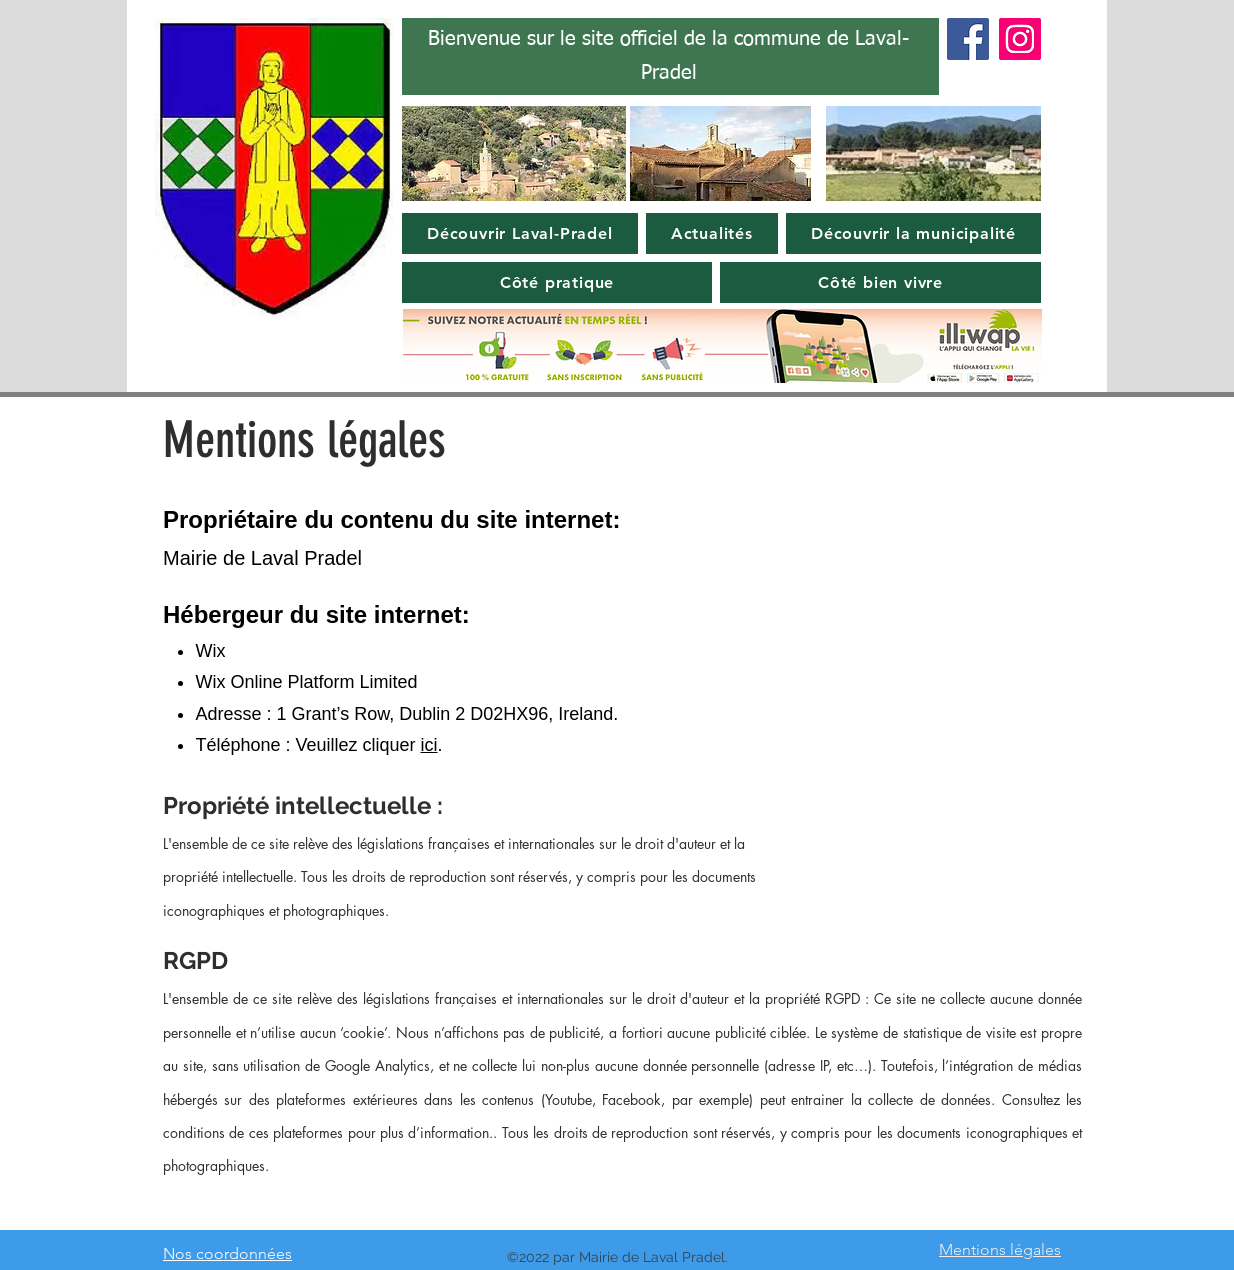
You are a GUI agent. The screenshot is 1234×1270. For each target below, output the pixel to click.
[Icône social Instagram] (1020, 39)
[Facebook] (968, 39)
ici (429, 745)
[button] (520, 233)
